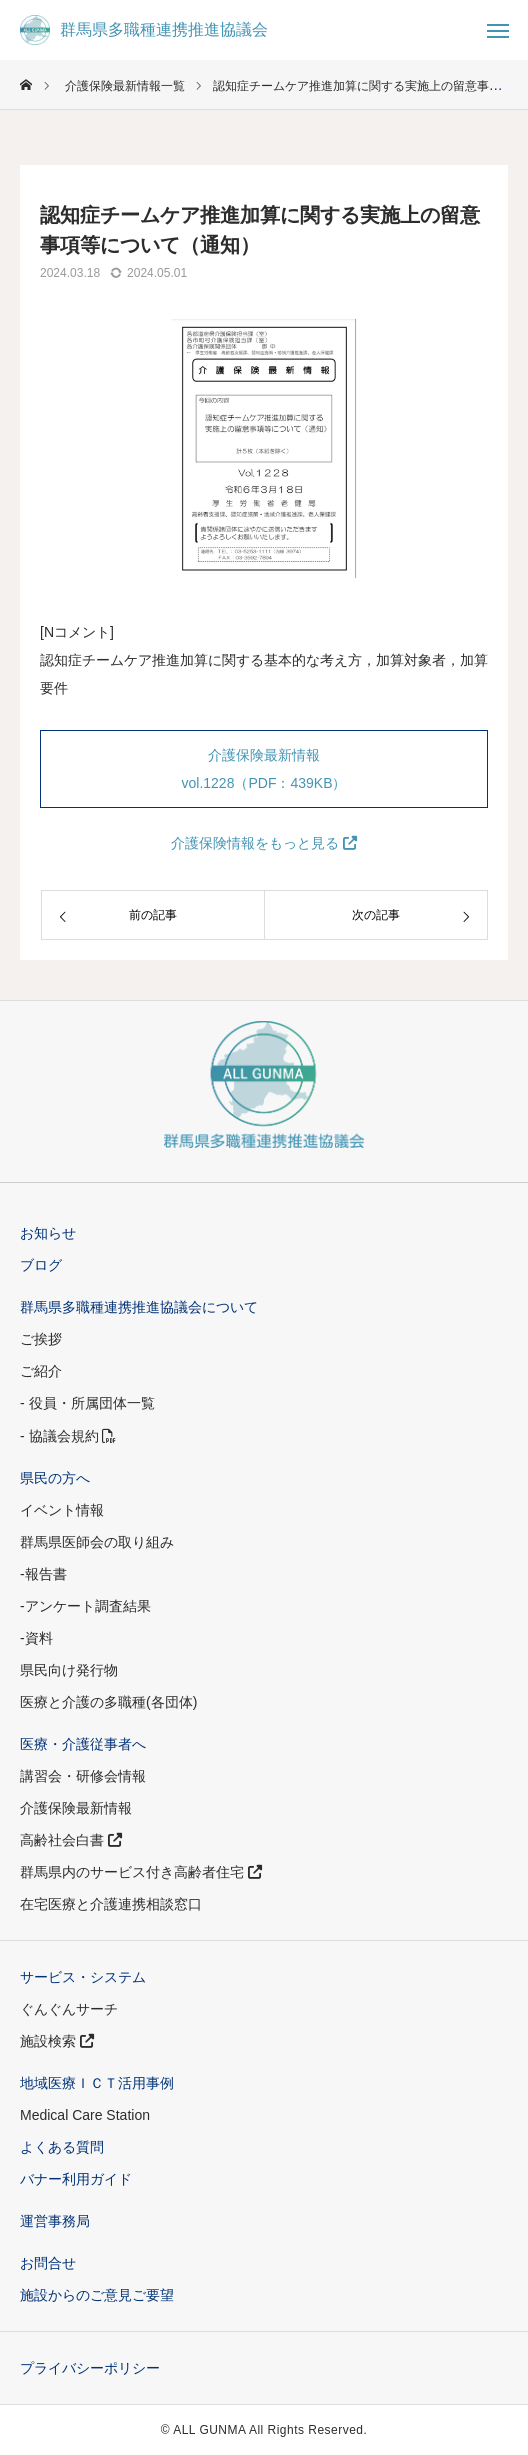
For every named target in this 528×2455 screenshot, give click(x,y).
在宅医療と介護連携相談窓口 (111, 1904)
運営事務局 (55, 2221)
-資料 (36, 1638)
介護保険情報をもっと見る (264, 843)
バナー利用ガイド (76, 2179)
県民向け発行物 (69, 1670)
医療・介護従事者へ (83, 1744)
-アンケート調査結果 (85, 1606)
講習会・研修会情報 (83, 1776)
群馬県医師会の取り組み (97, 1542)
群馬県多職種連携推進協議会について (139, 1307)
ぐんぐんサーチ (69, 2009)
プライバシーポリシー (90, 2368)
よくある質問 (62, 2147)
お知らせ (48, 1233)
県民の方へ (55, 1478)
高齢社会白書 (71, 1840)
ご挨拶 (41, 1339)
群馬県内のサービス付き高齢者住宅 (141, 1872)
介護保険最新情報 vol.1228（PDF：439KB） (264, 769)
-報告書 (43, 1574)
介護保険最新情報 (76, 1808)
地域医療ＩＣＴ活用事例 (97, 2083)
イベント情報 (62, 1510)
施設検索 (57, 2041)
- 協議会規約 (68, 1436)
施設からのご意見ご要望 (97, 2295)
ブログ (41, 1265)
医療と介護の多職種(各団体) (108, 1702)
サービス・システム (83, 1977)
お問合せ (48, 2263)
